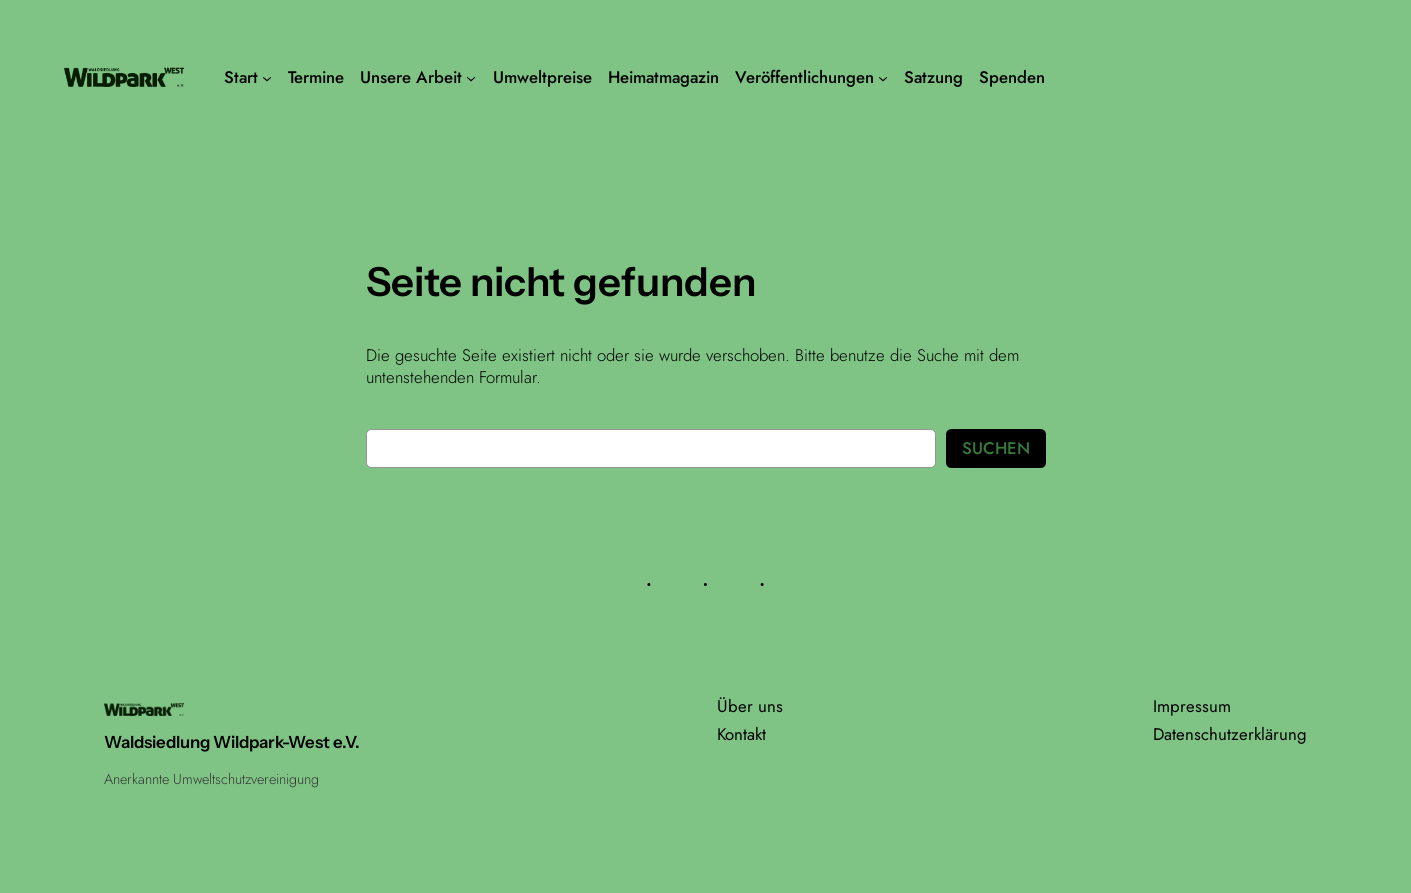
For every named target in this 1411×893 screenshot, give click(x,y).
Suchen (996, 448)
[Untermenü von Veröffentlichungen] (883, 77)
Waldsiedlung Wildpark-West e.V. (232, 742)
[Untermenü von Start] (267, 77)
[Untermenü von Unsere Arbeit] (471, 77)
